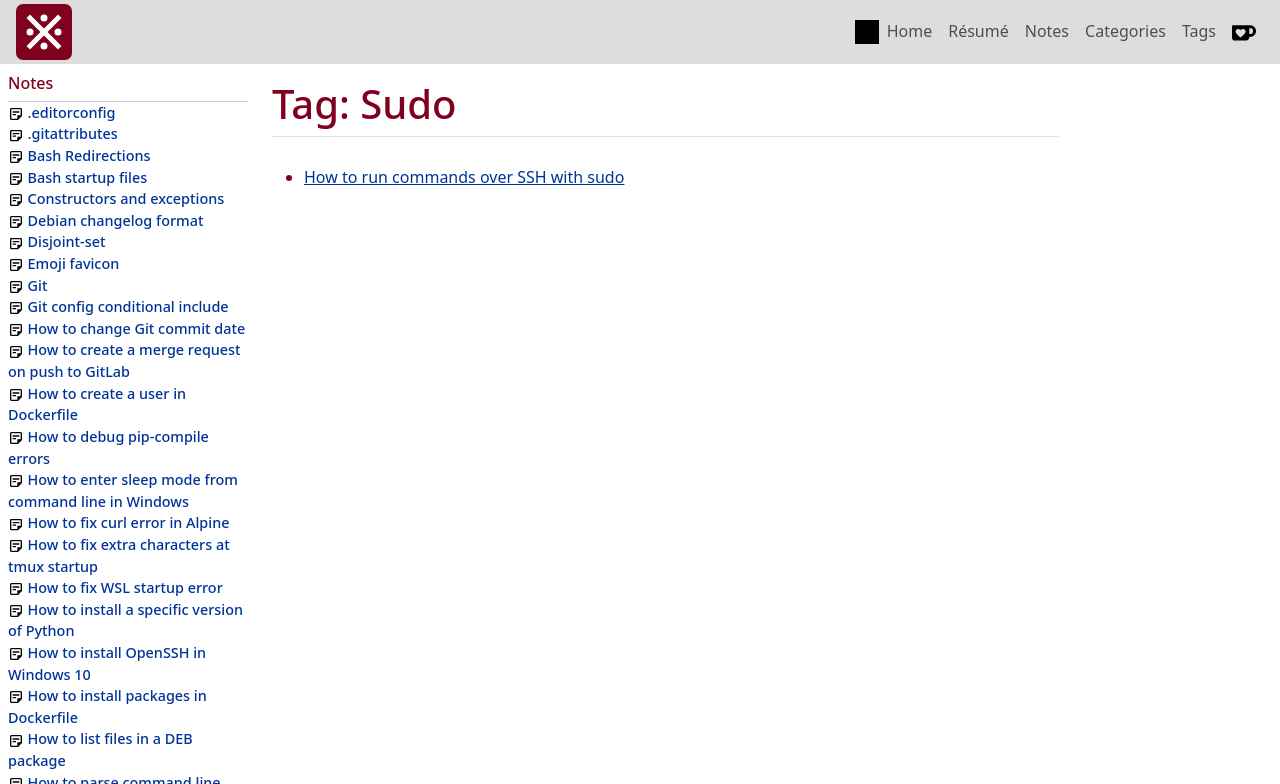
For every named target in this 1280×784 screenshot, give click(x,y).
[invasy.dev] (44, 32)
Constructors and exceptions (126, 198)
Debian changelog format (116, 220)
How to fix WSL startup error (125, 587)
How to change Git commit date (137, 328)
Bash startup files (88, 177)
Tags (1199, 31)
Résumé (978, 31)
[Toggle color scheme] (867, 32)
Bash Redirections (89, 155)
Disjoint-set (67, 241)
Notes (1047, 31)
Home (910, 31)
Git (38, 285)
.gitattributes (73, 133)
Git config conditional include (128, 306)
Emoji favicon (74, 263)
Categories (1125, 31)
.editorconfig (72, 112)
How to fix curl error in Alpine (129, 522)
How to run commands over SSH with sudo (464, 177)
